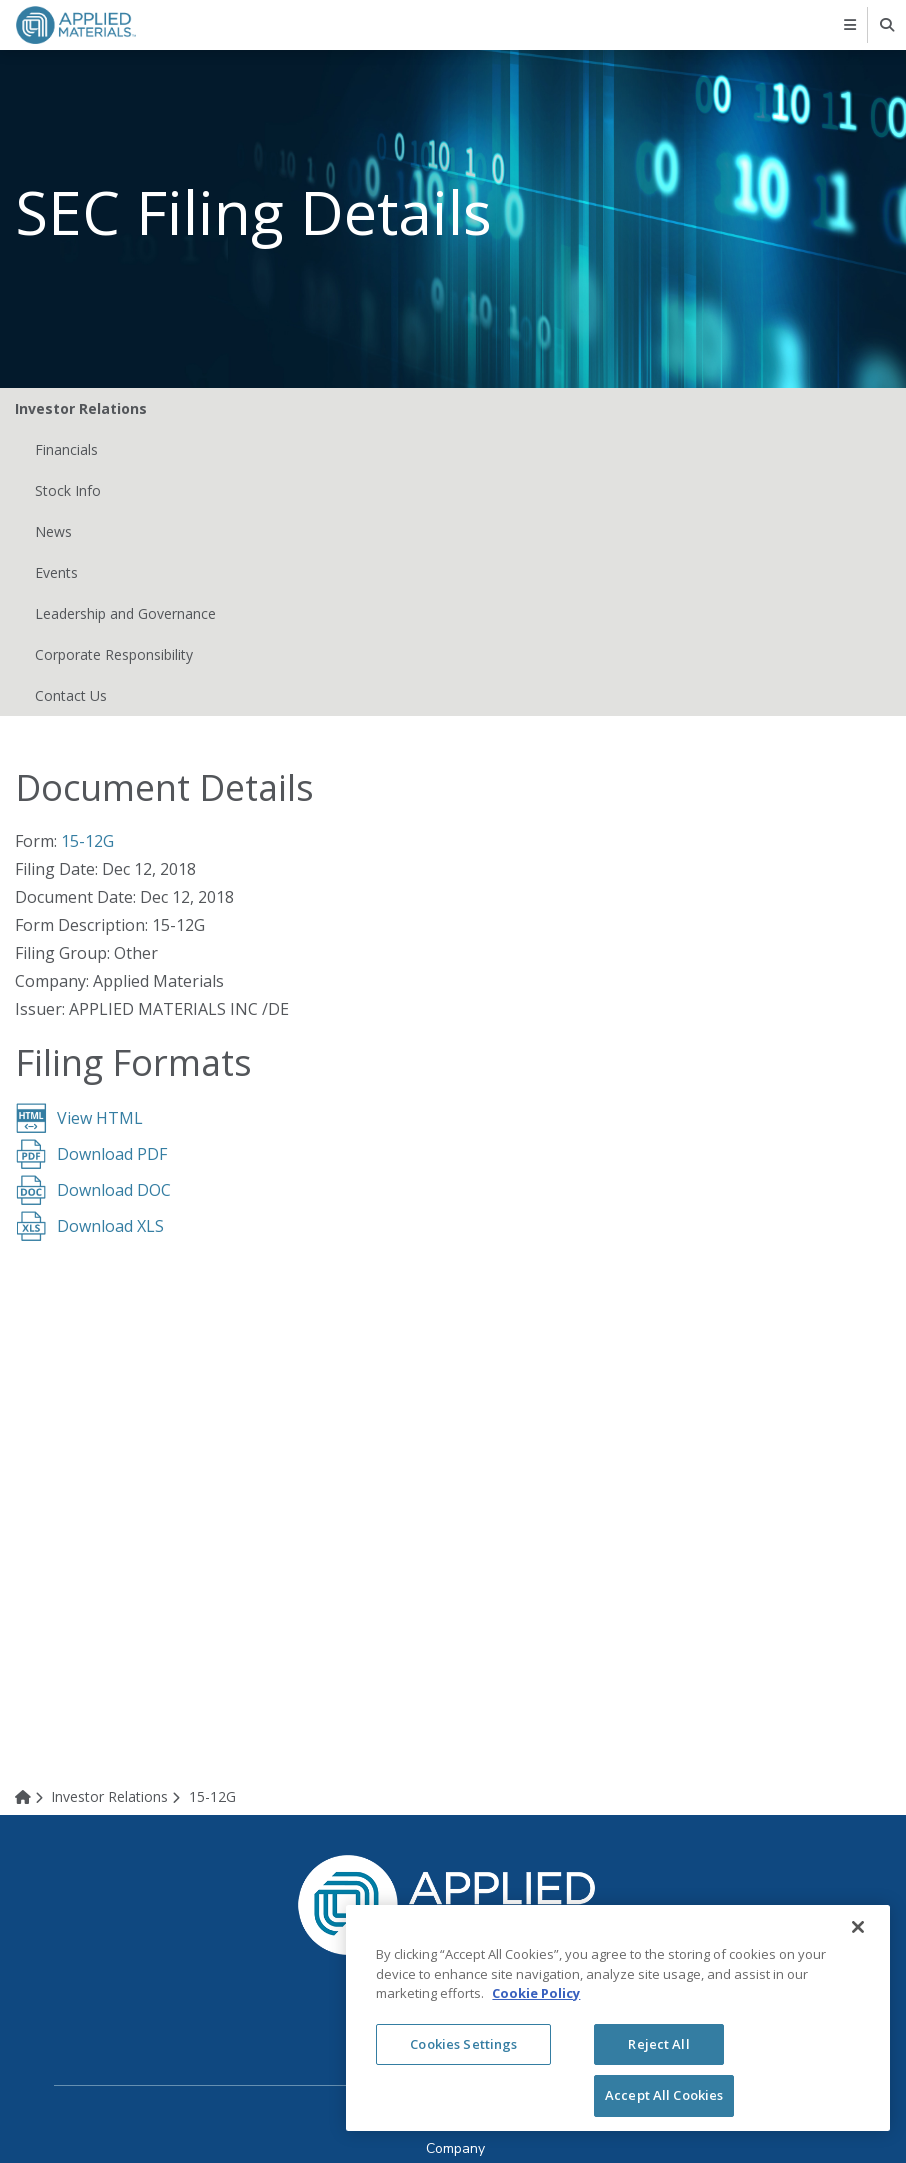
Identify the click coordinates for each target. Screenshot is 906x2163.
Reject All (658, 2044)
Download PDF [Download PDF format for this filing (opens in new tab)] (112, 1154)
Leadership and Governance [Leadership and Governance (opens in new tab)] (125, 613)
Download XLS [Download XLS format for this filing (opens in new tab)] (110, 1226)
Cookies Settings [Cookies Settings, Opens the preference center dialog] (463, 2044)
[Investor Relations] (119, 1796)
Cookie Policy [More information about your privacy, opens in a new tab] (536, 1993)
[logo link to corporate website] (76, 23)
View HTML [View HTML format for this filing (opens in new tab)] (100, 1118)
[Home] (31, 1796)
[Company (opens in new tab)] (455, 2148)
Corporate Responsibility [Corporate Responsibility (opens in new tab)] (114, 654)
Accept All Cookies (664, 2095)
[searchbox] (888, 25)
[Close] (858, 1927)
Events (56, 572)
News (53, 531)
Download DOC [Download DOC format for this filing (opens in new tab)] (114, 1190)
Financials (66, 449)
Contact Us (71, 695)
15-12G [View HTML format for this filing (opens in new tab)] (87, 841)
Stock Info (68, 490)
